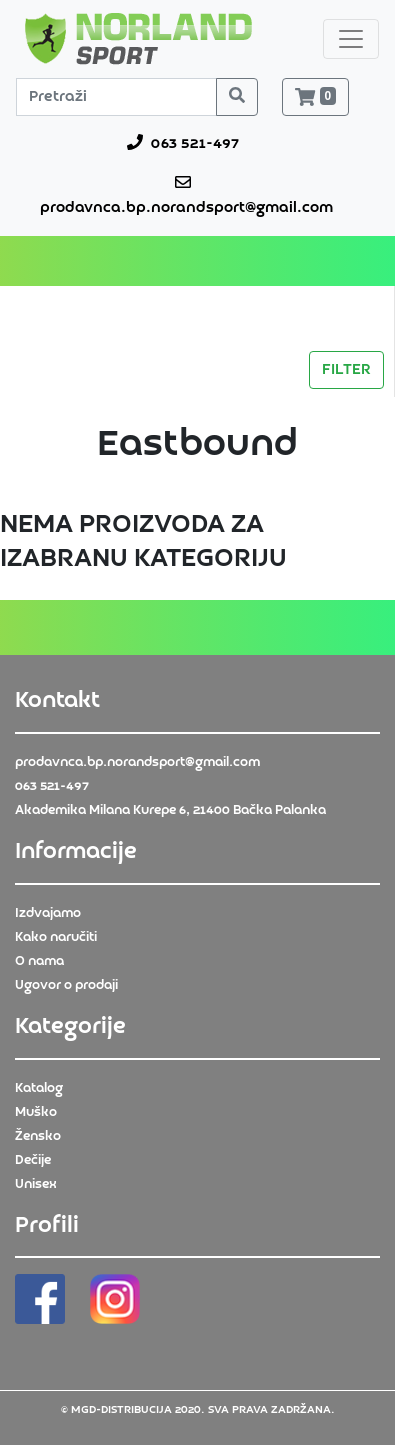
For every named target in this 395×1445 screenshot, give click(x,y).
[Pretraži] (116, 97)
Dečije (33, 1160)
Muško (36, 1112)
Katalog (39, 1088)
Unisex (36, 1184)
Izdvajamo (48, 913)
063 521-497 (183, 143)
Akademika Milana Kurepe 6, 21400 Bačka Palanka (170, 810)
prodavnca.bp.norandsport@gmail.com (182, 195)
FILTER (346, 370)
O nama (39, 961)
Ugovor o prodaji (66, 985)
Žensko (38, 1136)
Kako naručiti (56, 937)
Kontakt (57, 701)
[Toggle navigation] (351, 39)
